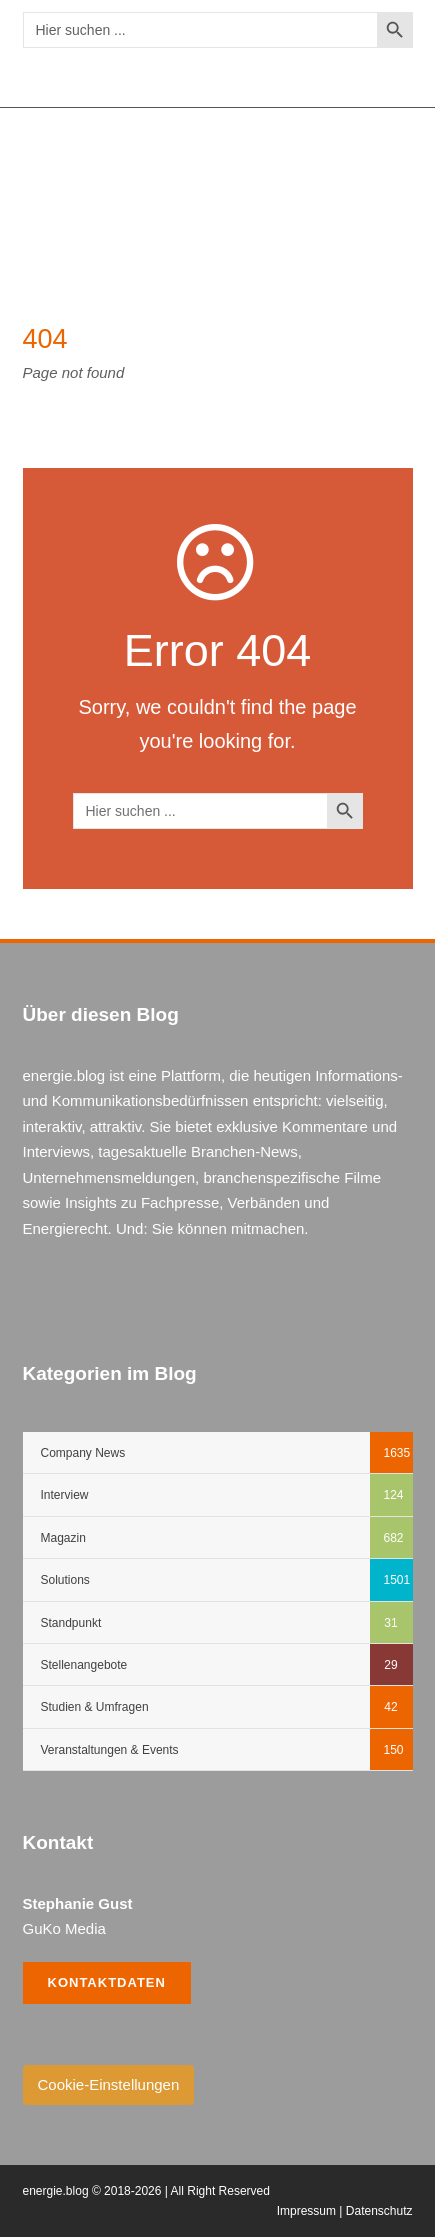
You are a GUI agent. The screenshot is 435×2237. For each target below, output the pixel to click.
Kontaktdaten (107, 1982)
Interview (65, 1495)
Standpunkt (71, 1623)
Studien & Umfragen (95, 1707)
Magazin (63, 1538)
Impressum (306, 2211)
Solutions (65, 1580)
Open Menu (386, 182)
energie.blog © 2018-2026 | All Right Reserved (146, 2191)
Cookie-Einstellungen (109, 2084)
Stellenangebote (84, 1665)
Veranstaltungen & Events (110, 1750)
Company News (83, 1453)
